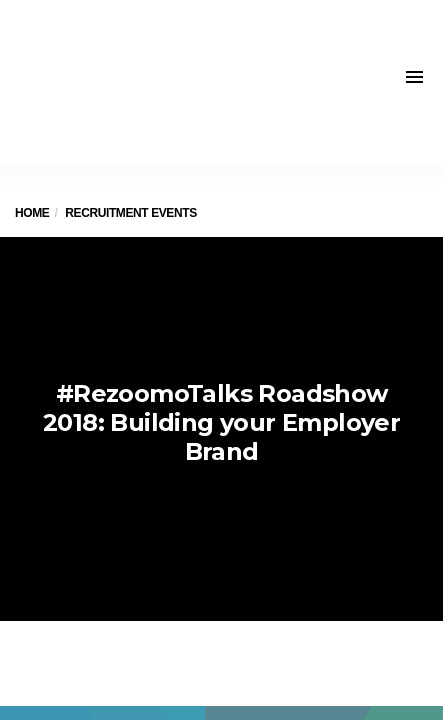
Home (32, 213)
